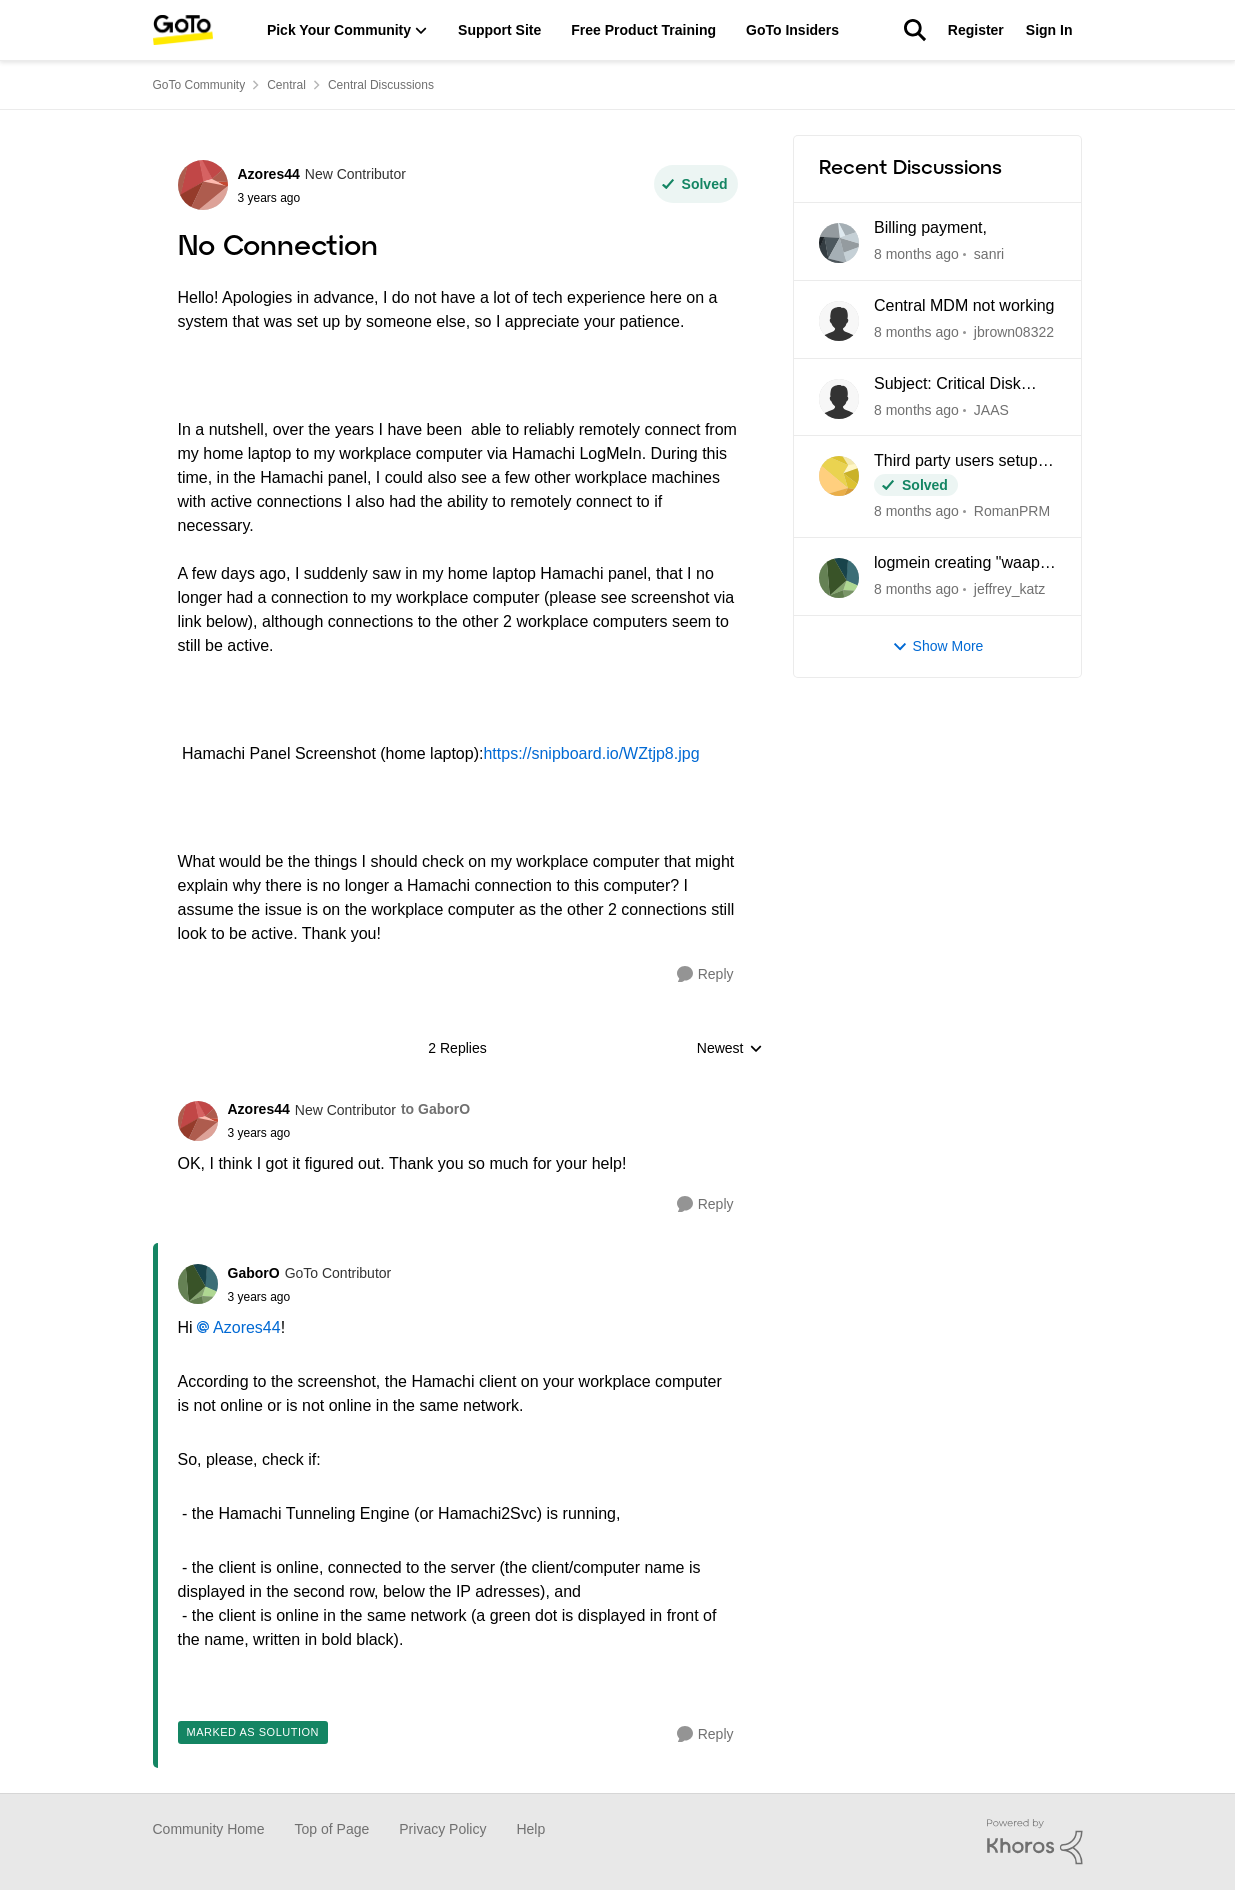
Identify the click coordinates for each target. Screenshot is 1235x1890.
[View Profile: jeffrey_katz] (839, 578)
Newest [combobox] (730, 1049)
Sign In (1049, 30)
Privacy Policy (442, 1829)
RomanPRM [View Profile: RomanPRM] (1011, 511)
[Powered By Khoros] (1035, 1842)
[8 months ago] (916, 254)
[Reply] (705, 974)
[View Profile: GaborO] (198, 1284)
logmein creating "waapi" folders (961, 564)
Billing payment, (930, 227)
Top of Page (332, 1829)
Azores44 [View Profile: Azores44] (269, 174)
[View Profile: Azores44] (203, 185)
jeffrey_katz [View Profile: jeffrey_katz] (1008, 589)
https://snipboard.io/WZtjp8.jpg (591, 753)
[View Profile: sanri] (839, 243)
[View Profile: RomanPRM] (839, 476)
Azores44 (247, 1327)
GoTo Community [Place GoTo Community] (199, 85)
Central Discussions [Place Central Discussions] (381, 85)
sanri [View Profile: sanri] (988, 254)
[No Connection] (349, 1133)
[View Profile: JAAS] (839, 399)
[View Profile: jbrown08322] (839, 321)
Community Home (209, 1829)
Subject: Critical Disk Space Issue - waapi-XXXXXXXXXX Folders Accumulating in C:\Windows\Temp (956, 385)
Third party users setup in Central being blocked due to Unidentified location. (964, 462)
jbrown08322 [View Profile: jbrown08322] (1013, 332)
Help (530, 1829)
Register (976, 30)
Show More (938, 646)
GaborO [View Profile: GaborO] (254, 1273)
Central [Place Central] (286, 85)
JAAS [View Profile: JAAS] (990, 409)
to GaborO (435, 1109)
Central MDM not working (964, 305)
